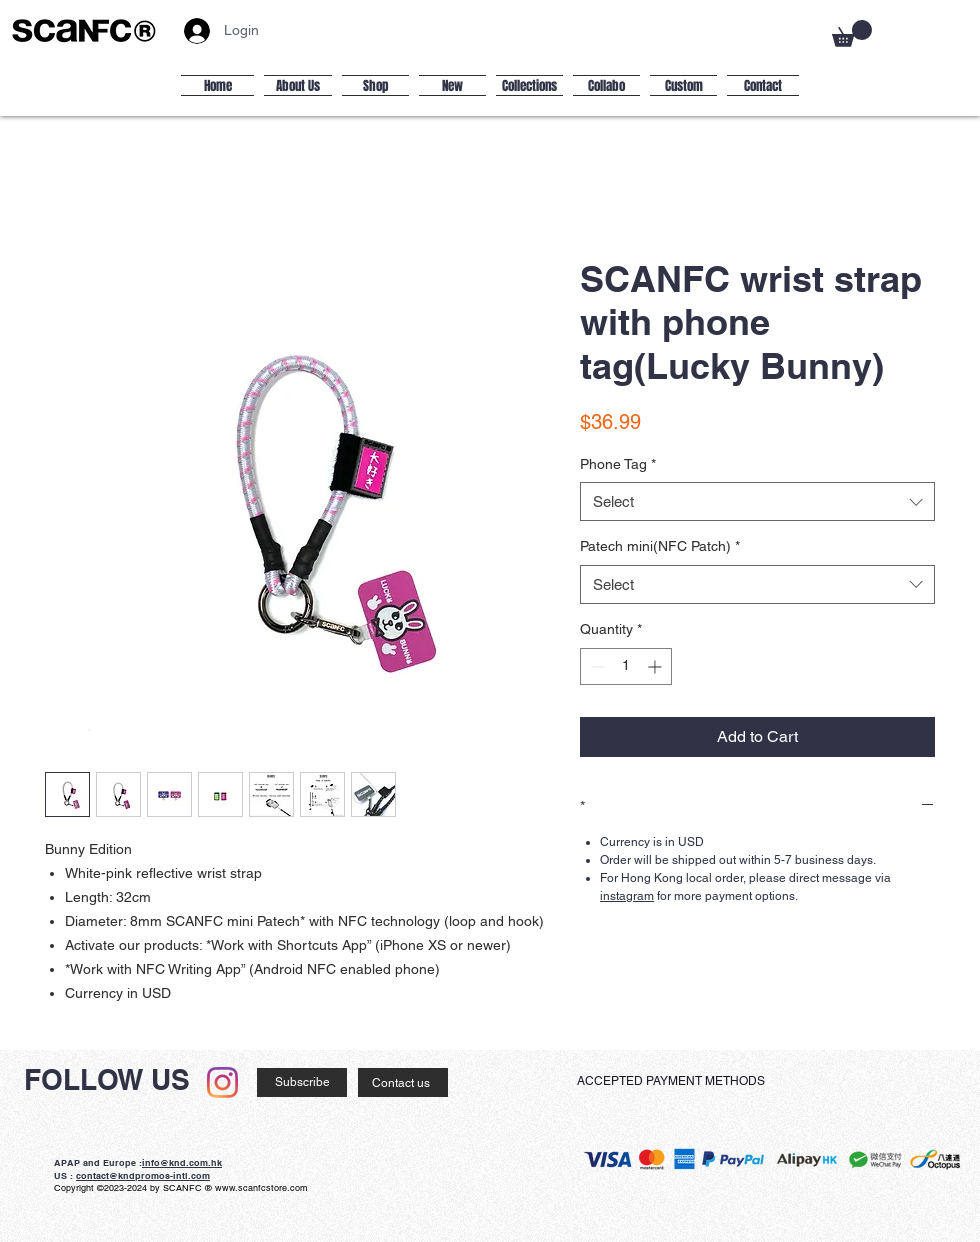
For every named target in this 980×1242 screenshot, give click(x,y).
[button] (852, 33)
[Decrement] (595, 666)
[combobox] (757, 501)
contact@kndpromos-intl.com (143, 1175)
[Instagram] (222, 1082)
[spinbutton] (626, 666)
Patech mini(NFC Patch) (660, 546)
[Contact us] (403, 1082)
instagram (627, 896)
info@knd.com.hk (182, 1162)
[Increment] (656, 666)
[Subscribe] (302, 1082)
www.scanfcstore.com (261, 1188)
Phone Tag (618, 464)
